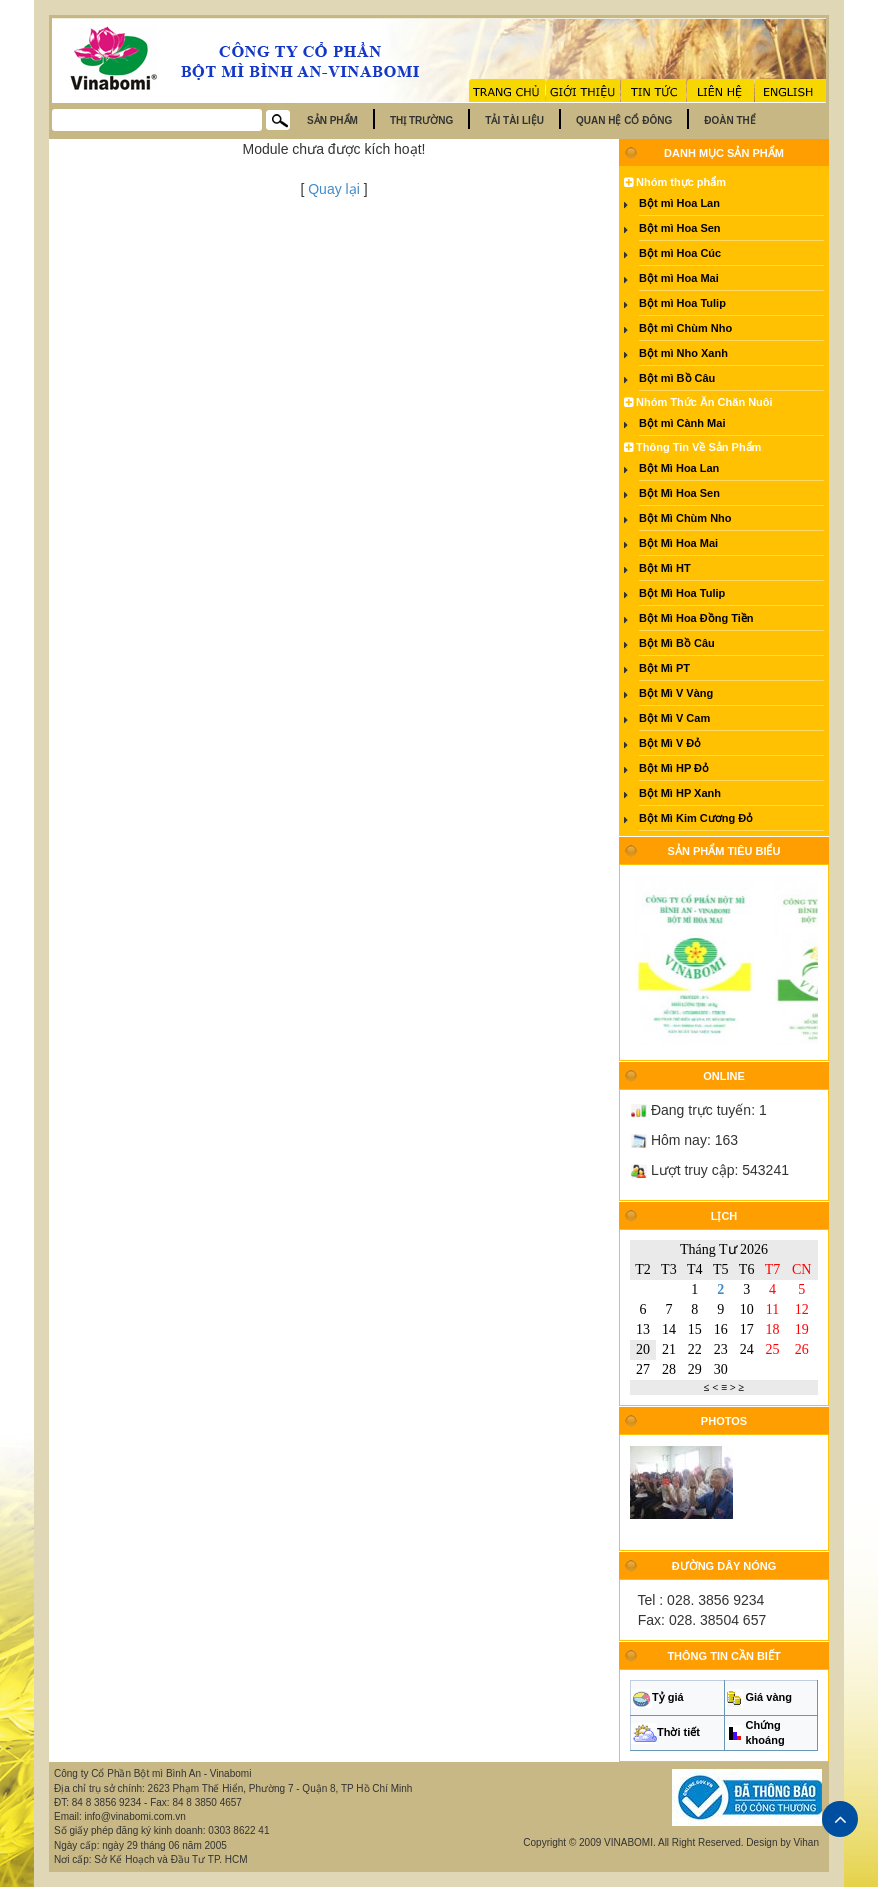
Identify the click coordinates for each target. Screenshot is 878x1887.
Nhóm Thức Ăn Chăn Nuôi (698, 402)
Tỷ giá (668, 1697)
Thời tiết (678, 1732)
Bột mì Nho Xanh (683, 353)
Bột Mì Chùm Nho (685, 518)
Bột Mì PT (664, 668)
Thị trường (421, 120)
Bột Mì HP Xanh (680, 793)
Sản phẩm (332, 120)
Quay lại (334, 189)
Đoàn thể (730, 120)
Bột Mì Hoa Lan (679, 468)
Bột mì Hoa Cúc (680, 253)
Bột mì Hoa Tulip (682, 303)
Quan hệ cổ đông (624, 120)
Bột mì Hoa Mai (679, 278)
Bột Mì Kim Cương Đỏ (696, 818)
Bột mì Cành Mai (682, 423)
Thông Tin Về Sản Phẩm (692, 447)
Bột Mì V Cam (674, 718)
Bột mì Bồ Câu (677, 378)
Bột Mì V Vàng (676, 693)
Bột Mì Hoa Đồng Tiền (696, 618)
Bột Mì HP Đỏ (674, 768)
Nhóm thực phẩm (675, 182)
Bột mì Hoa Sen (680, 228)
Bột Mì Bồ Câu (677, 643)
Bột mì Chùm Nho (685, 328)
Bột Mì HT (665, 568)
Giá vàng (769, 1697)
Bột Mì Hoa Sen (679, 493)
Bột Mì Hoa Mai (678, 543)
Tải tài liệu (514, 120)
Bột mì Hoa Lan (679, 203)
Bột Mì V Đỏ (670, 743)
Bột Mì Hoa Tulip (682, 593)
